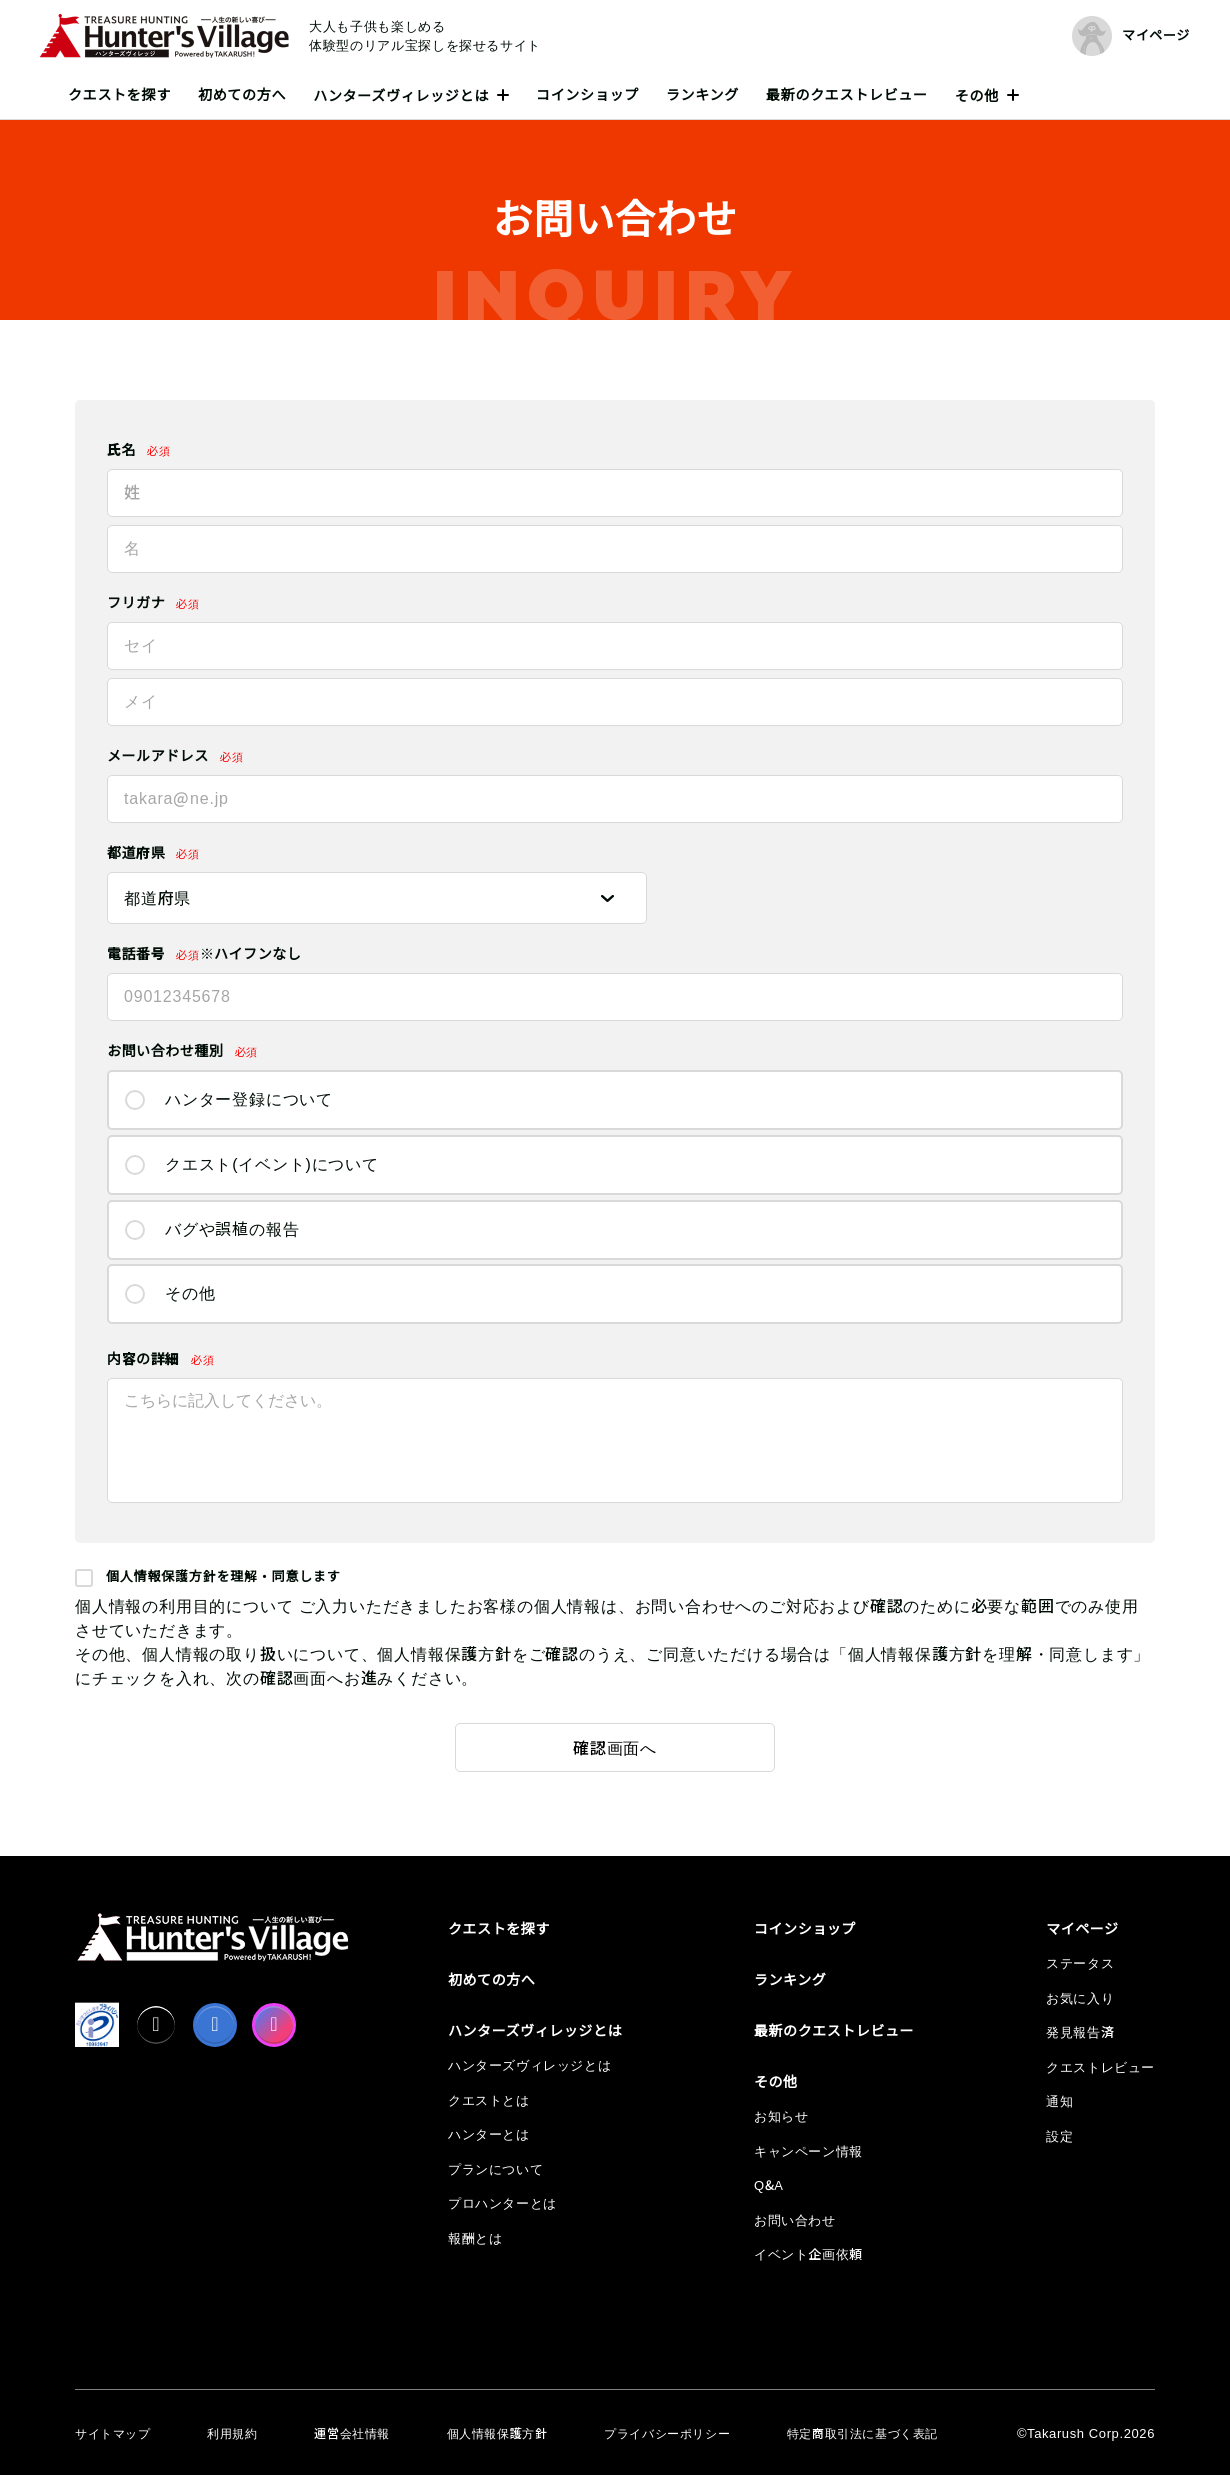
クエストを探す (119, 95)
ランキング (702, 95)
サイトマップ (113, 2434)
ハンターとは (489, 2134)
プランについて (495, 2169)
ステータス (1080, 1963)
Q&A (769, 2185)
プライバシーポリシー (667, 2434)
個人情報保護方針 (497, 2434)
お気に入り (1080, 1998)
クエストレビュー (1100, 2067)
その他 (977, 96)
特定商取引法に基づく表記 (862, 2434)
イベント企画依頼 (808, 2254)
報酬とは (475, 2238)
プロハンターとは (502, 2203)
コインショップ (587, 95)
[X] (156, 2025)
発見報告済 (1080, 2032)
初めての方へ (242, 95)
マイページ (1082, 1929)
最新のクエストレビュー (847, 95)
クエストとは (489, 2100)
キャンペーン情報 (808, 2151)
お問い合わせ (795, 2220)
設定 (1059, 2136)
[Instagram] (274, 2025)
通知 (1059, 2101)
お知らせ (781, 2116)
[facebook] (215, 2025)
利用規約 (232, 2434)
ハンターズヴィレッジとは (401, 96)
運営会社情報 (352, 2434)
